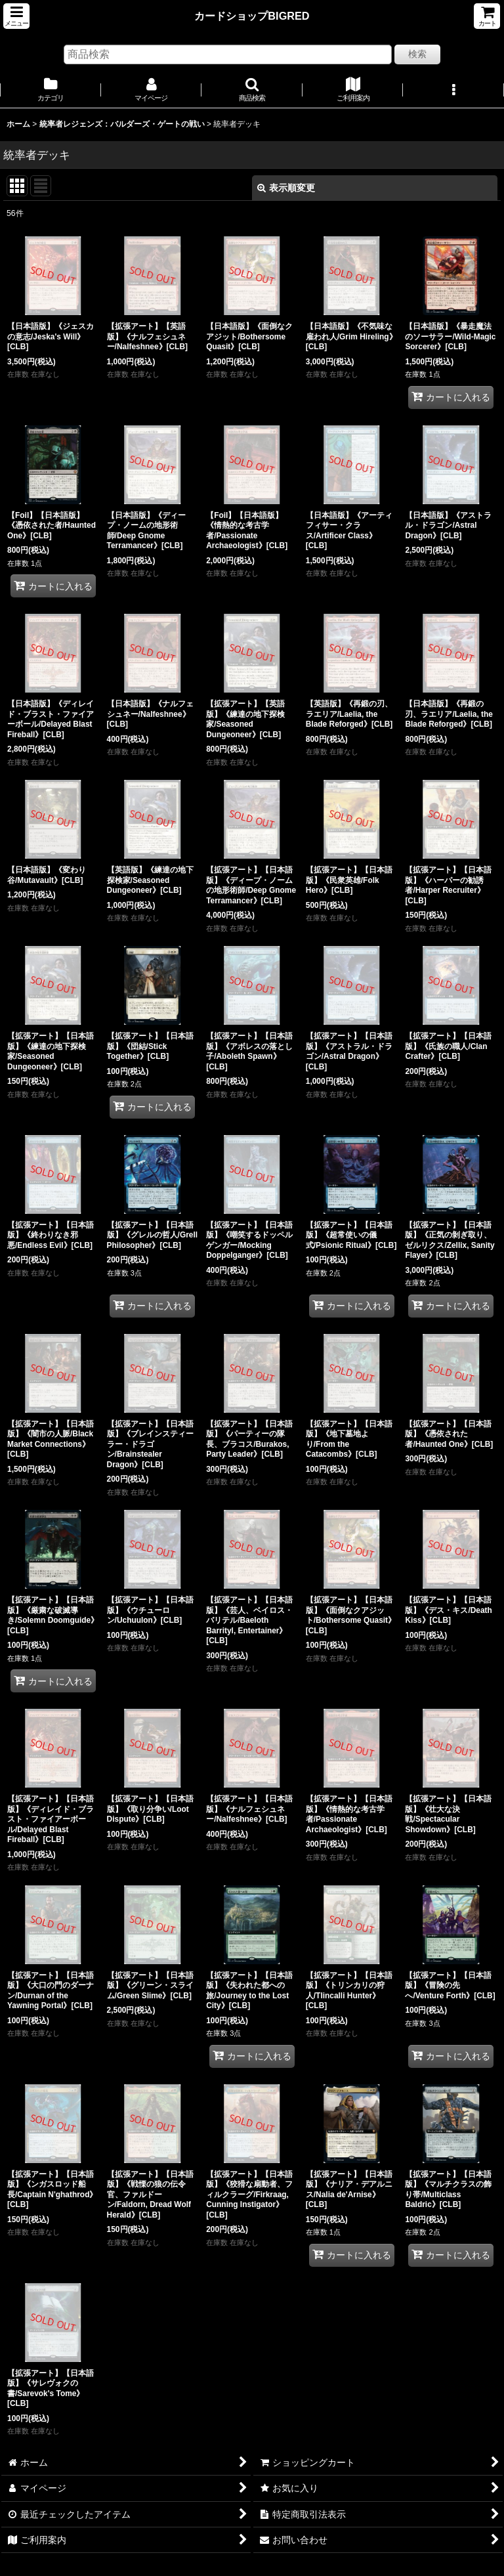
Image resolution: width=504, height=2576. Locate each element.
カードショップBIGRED (251, 16)
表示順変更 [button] (286, 187)
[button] (16, 16)
